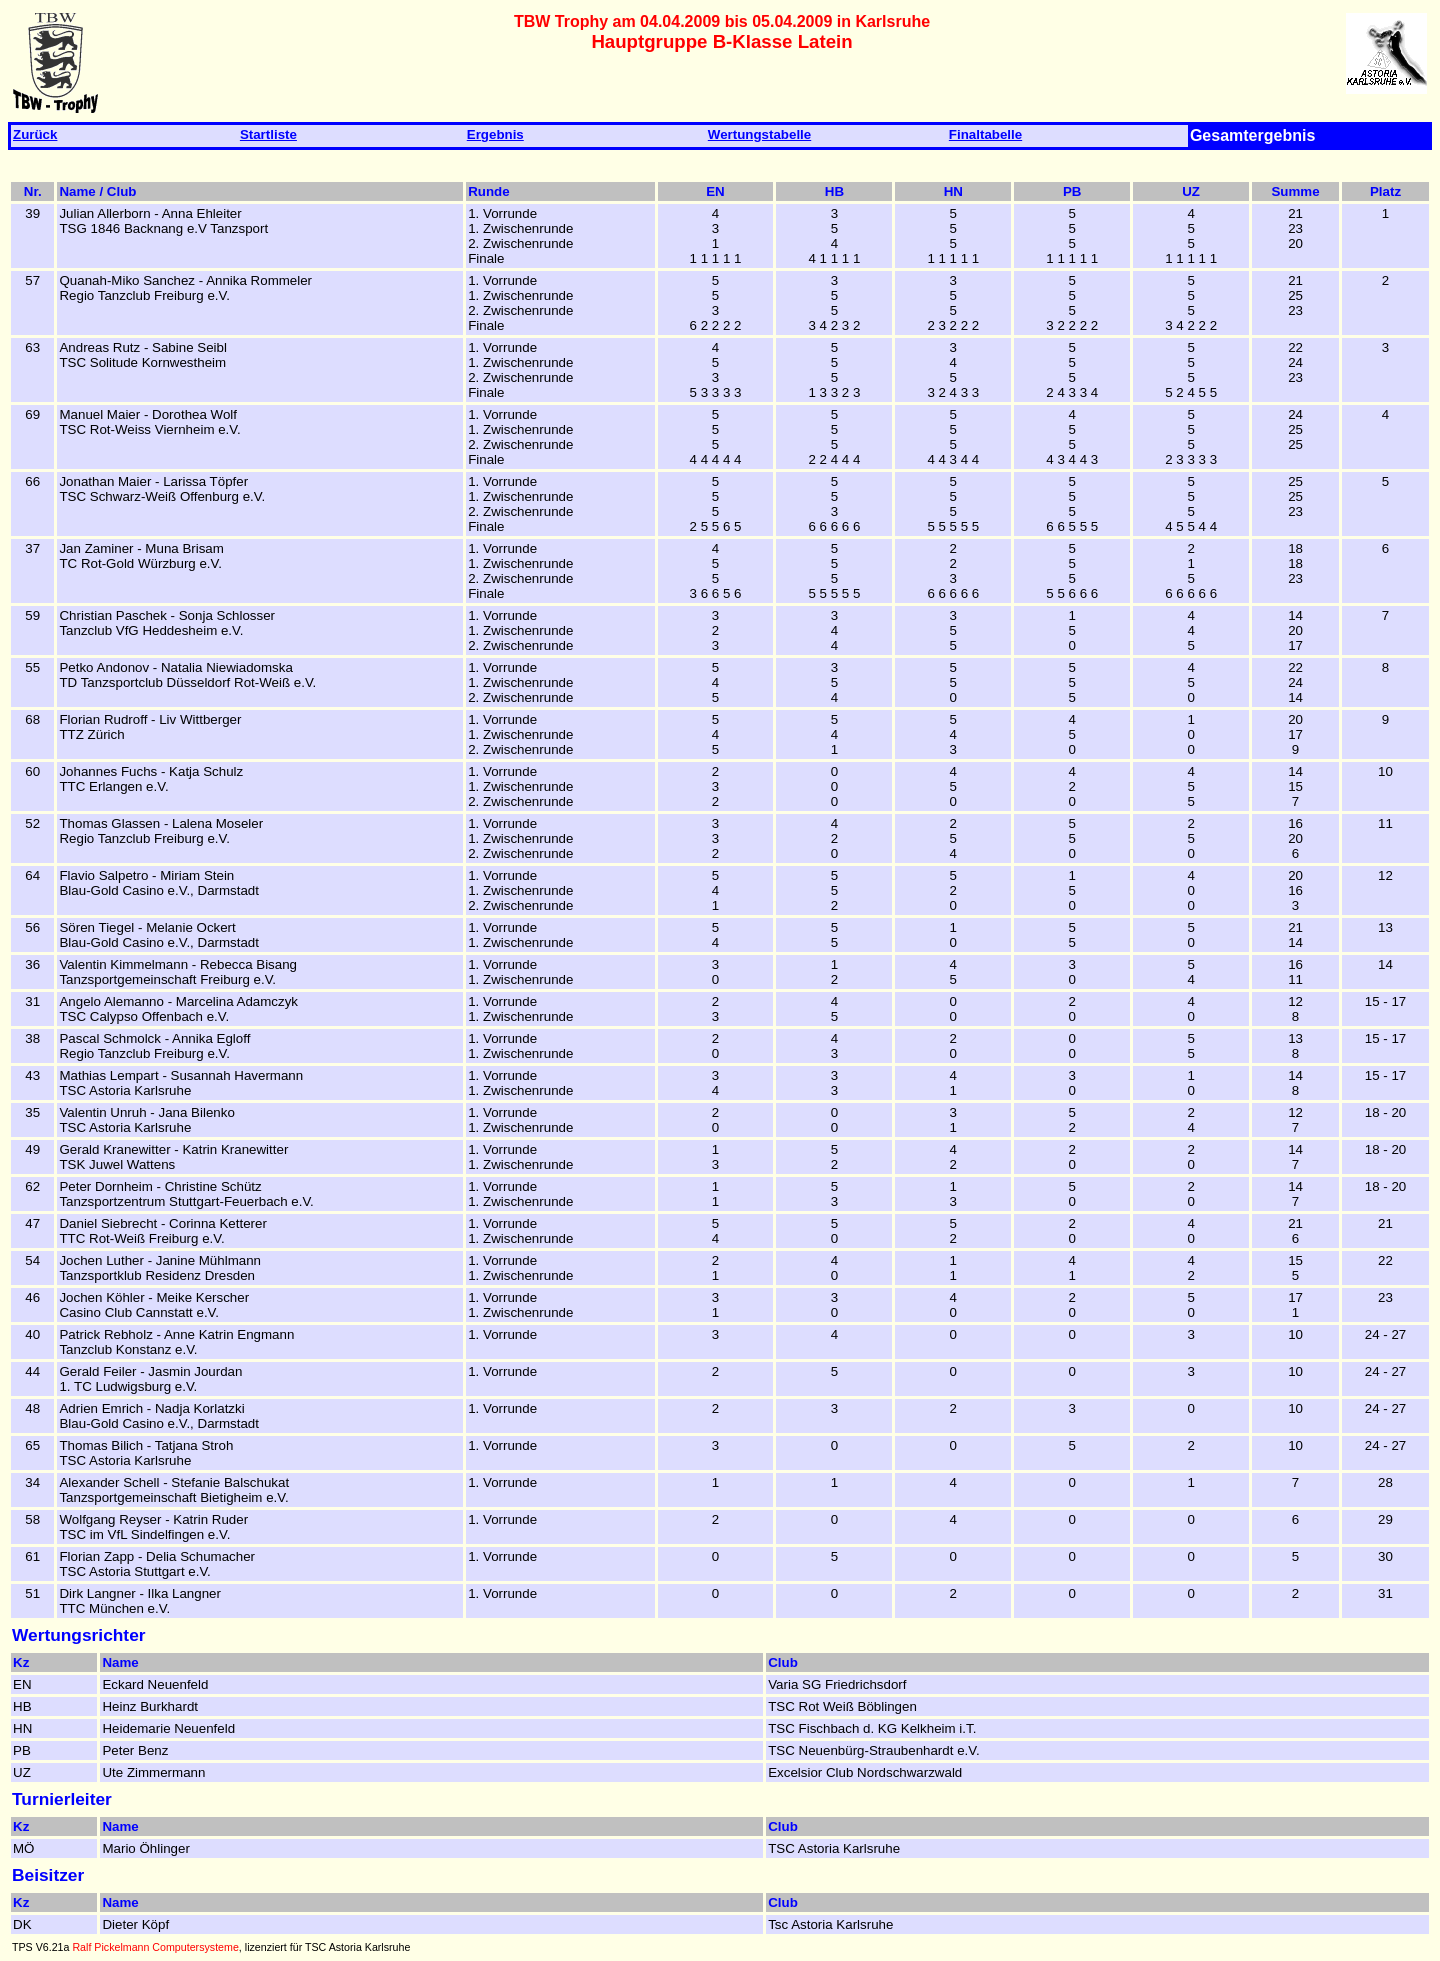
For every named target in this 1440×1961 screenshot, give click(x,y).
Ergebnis (495, 134)
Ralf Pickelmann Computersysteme (155, 1947)
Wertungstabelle (759, 134)
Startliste (268, 134)
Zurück (35, 134)
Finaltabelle (985, 134)
